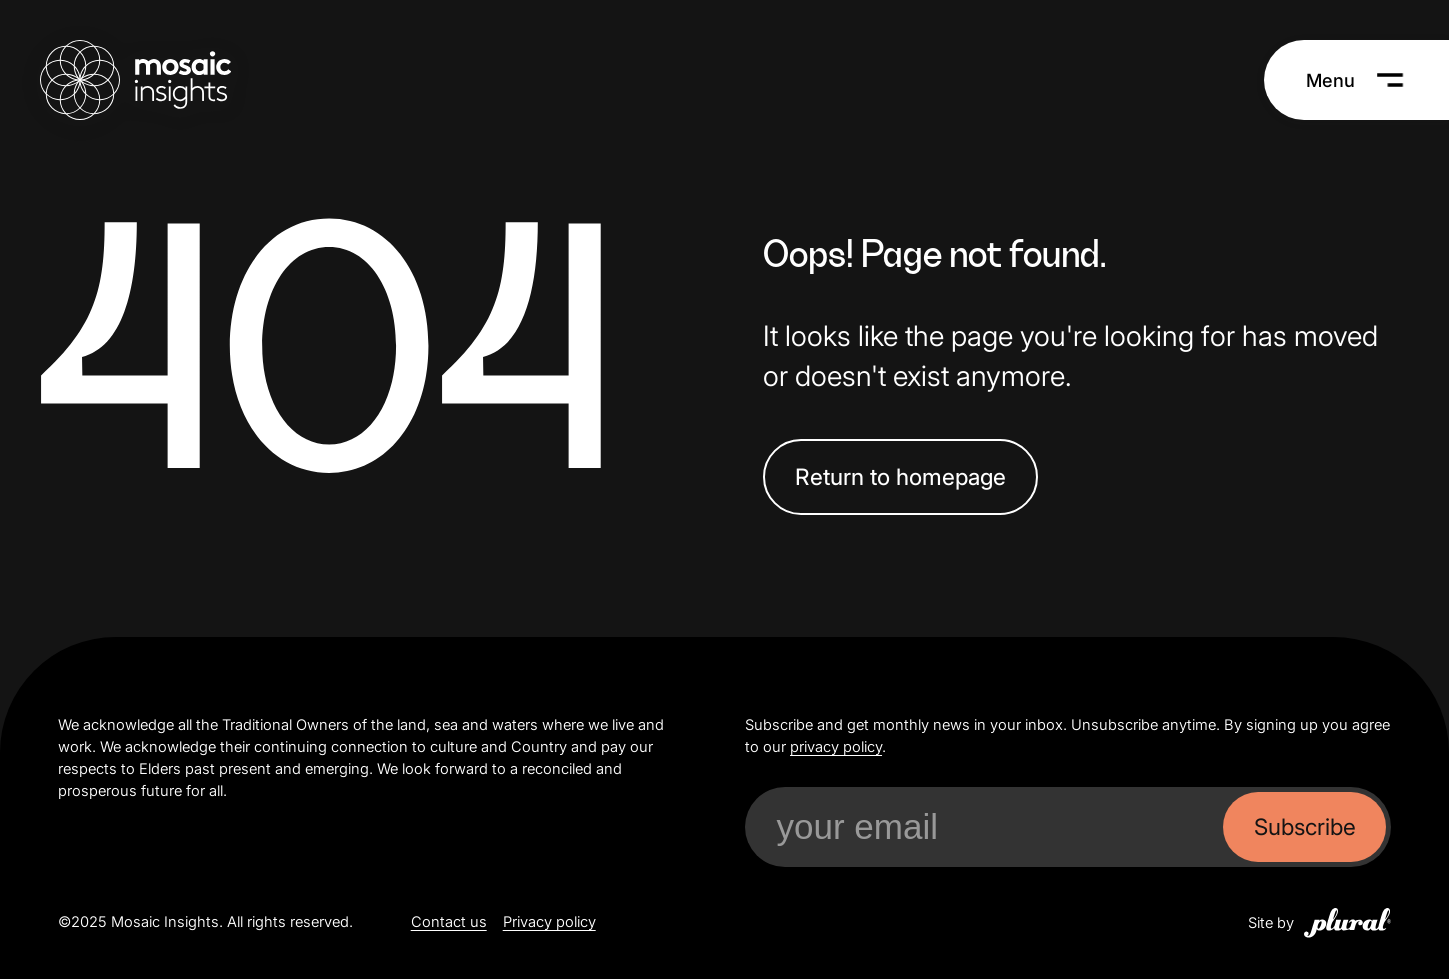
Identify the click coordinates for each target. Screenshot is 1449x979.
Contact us (449, 922)
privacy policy (836, 747)
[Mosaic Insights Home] (135, 80)
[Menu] (1356, 80)
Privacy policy (549, 922)
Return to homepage (900, 476)
